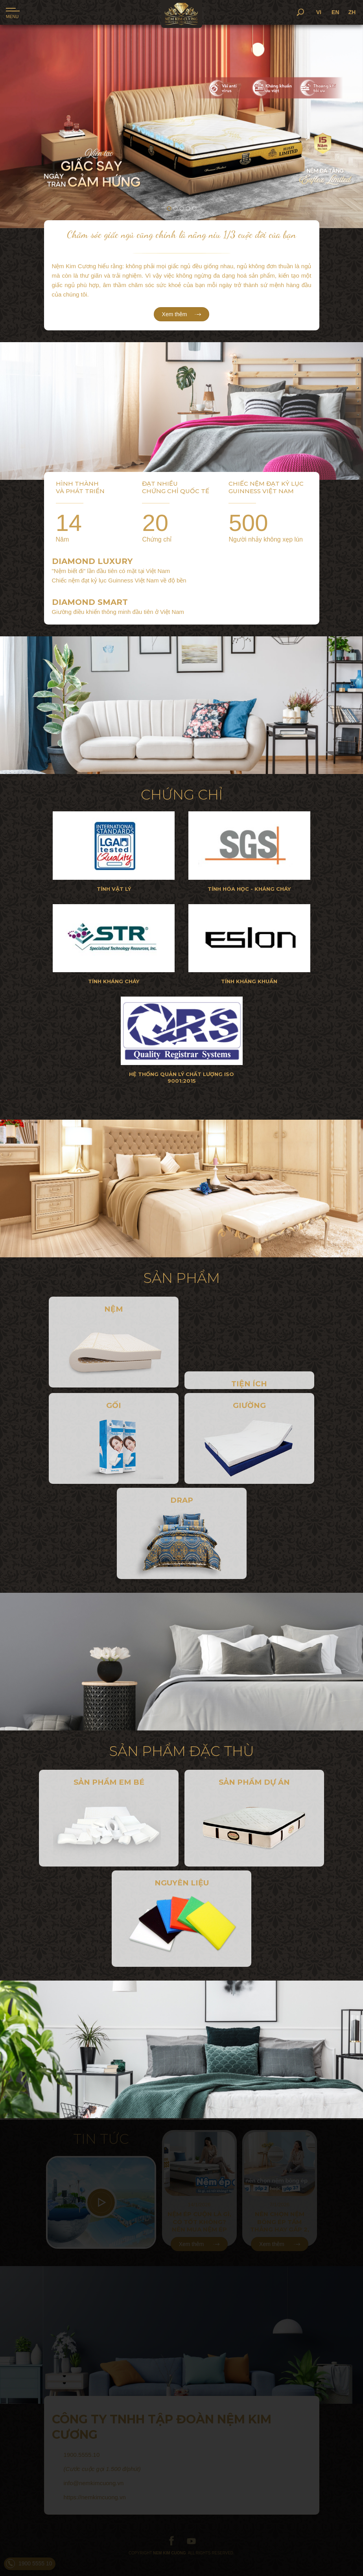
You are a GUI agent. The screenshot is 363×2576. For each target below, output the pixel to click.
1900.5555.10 (82, 2454)
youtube (191, 2541)
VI (332, 12)
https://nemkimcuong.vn (95, 2497)
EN (349, 12)
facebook (172, 2541)
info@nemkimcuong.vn (94, 2483)
